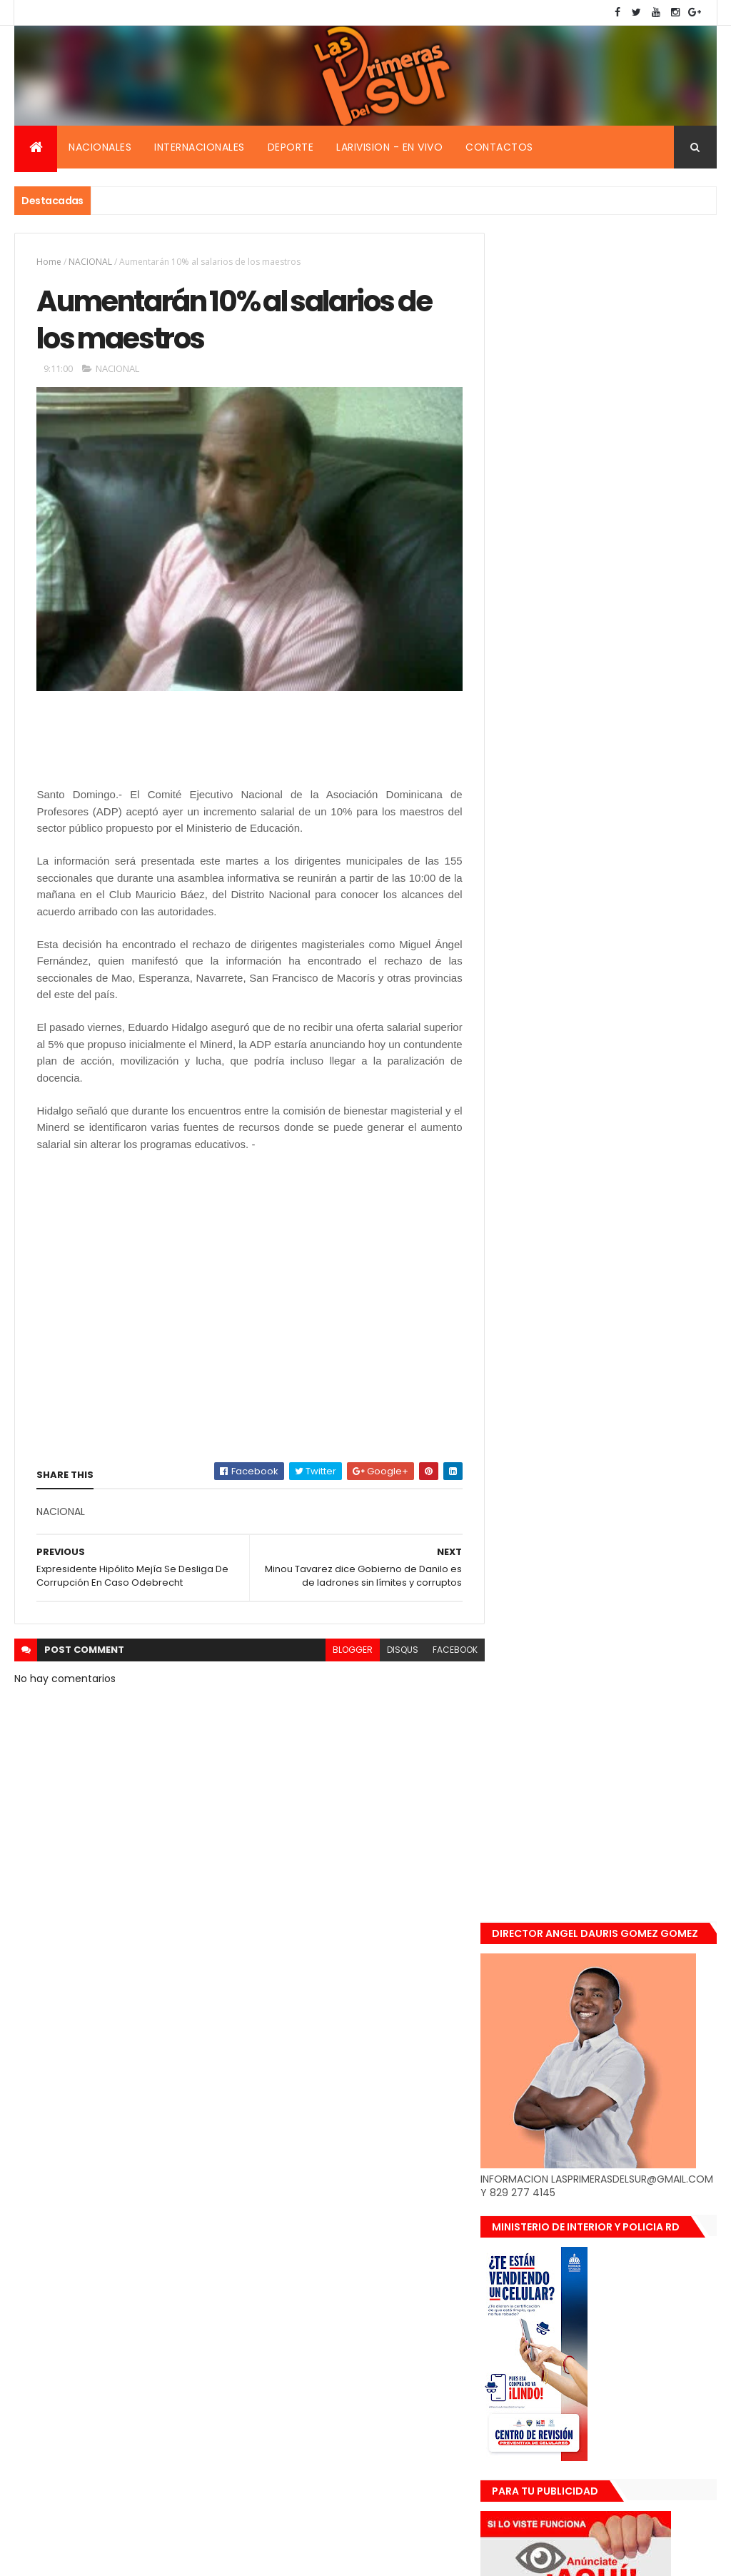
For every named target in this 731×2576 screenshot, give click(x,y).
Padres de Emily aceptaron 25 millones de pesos (635, 1548)
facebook (445, 1651)
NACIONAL (90, 262)
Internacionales (199, 147)
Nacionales (100, 147)
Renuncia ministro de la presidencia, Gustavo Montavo (639, 1463)
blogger (343, 1651)
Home (48, 262)
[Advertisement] (150, 748)
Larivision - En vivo (389, 147)
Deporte (291, 147)
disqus (393, 1651)
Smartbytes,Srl (123, 2556)
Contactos (499, 147)
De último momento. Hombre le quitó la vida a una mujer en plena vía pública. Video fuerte (639, 1380)
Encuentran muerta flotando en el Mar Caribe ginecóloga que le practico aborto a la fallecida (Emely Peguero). (633, 1282)
